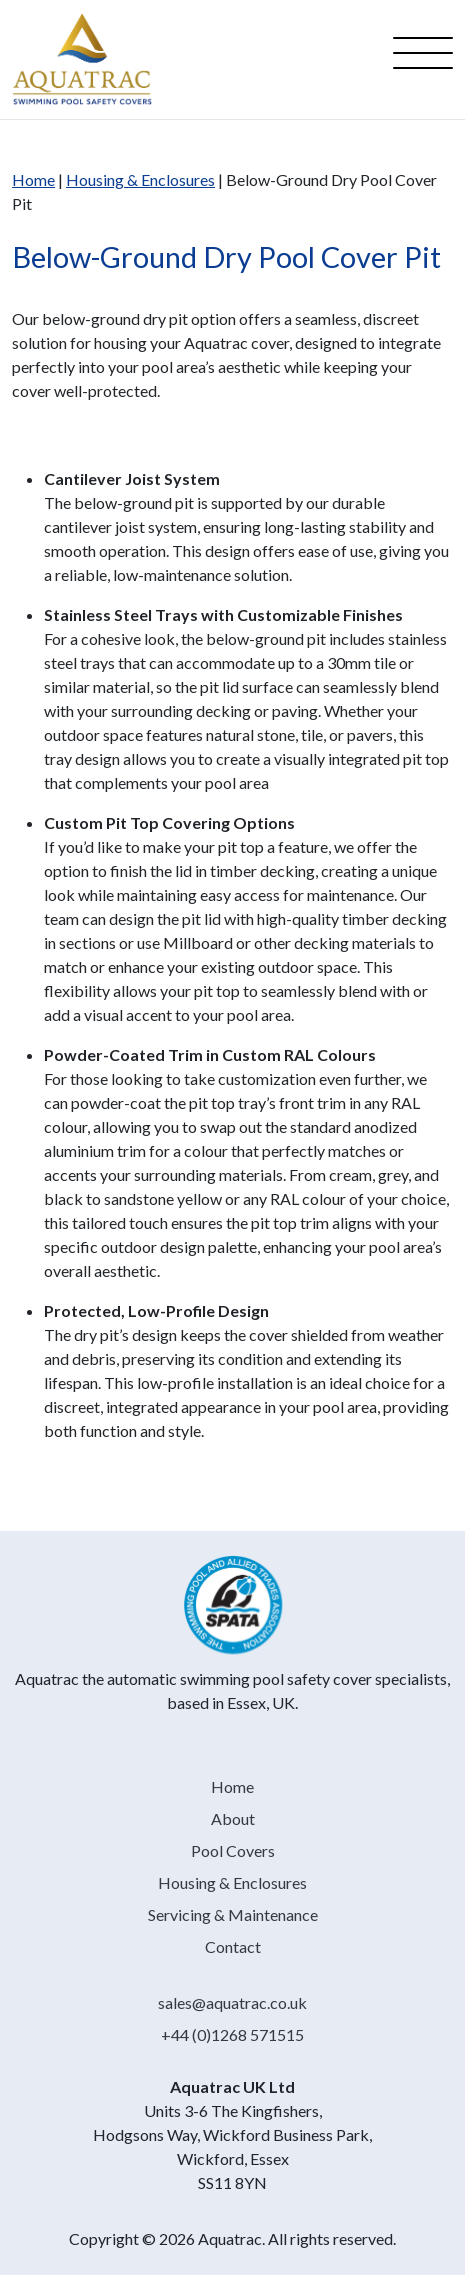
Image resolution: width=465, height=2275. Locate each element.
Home (33, 179)
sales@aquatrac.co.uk (232, 2002)
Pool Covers (233, 1850)
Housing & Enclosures (140, 179)
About (233, 1818)
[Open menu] (423, 59)
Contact (233, 1946)
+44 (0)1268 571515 (232, 2034)
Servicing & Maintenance (233, 1914)
